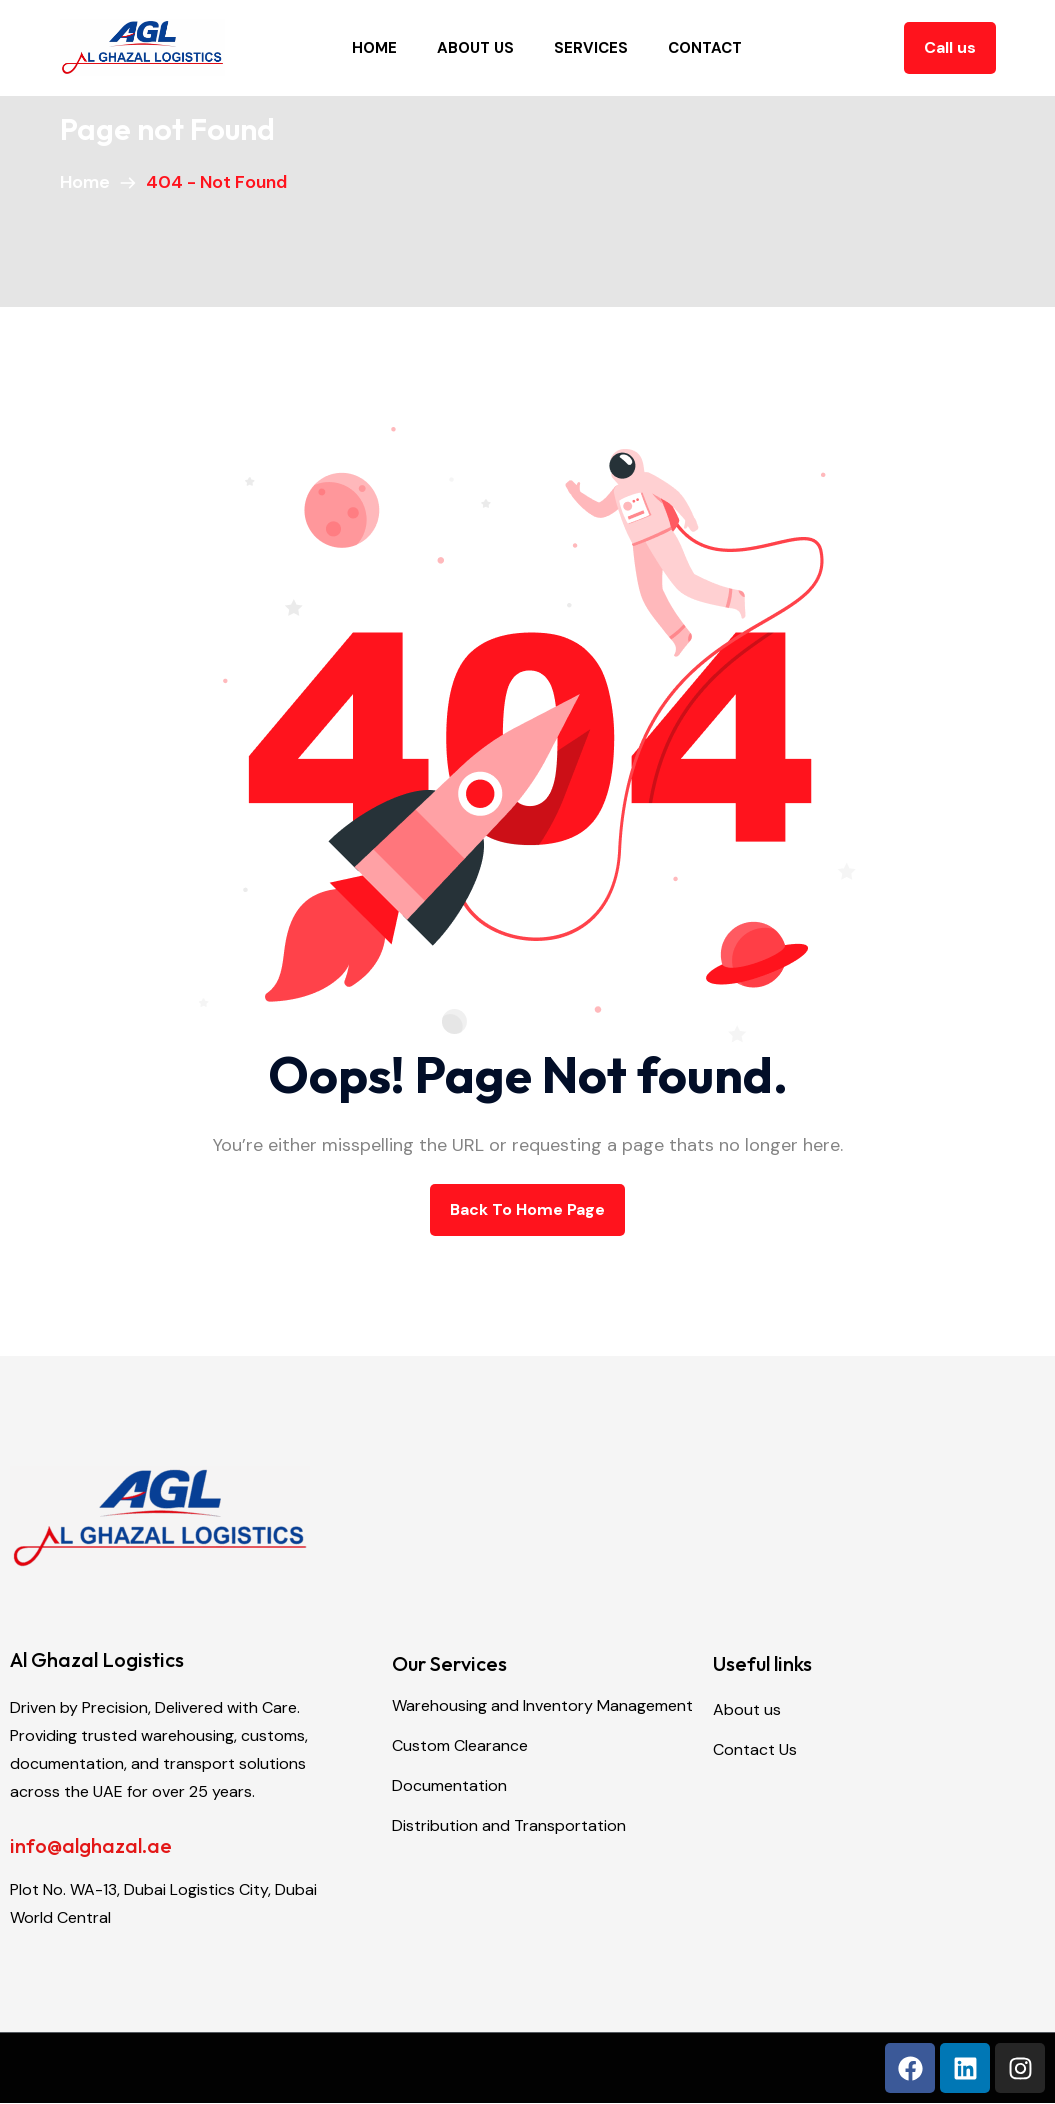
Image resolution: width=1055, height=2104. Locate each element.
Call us (950, 47)
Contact (705, 48)
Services (591, 48)
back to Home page (527, 1209)
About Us (475, 48)
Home (374, 48)
